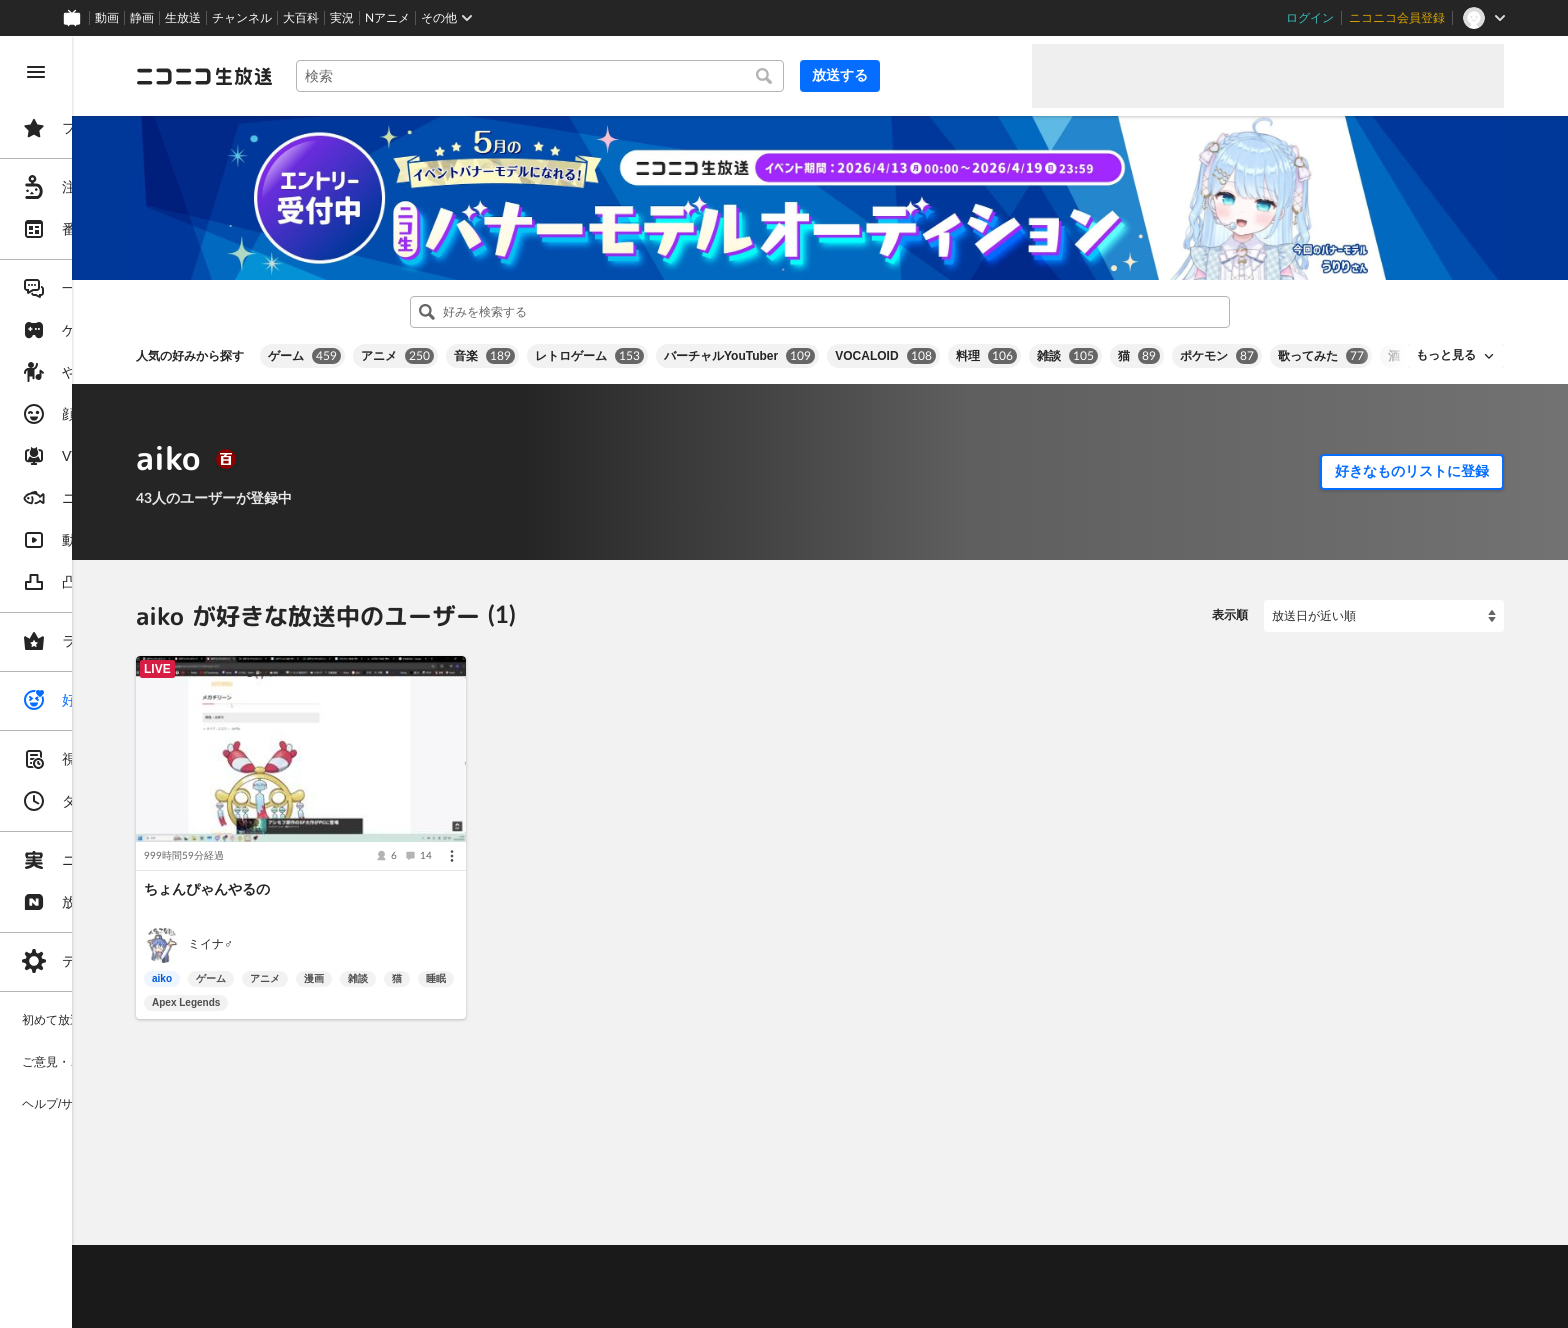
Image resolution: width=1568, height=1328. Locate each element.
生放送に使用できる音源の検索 (497, 1279)
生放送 (183, 18)
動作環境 (543, 1229)
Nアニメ (387, 18)
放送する (968, 75)
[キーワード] (680, 76)
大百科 (301, 18)
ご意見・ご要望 (330, 1229)
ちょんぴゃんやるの (359, 849)
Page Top (896, 1177)
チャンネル (242, 18)
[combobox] (680, 76)
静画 (142, 18)
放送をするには (431, 1254)
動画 (107, 18)
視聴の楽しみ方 (330, 1254)
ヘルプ (484, 1229)
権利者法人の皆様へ (342, 1279)
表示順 (1230, 597)
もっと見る (1446, 337)
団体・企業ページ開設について (682, 1279)
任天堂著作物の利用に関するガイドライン (515, 1303)
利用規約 (608, 1229)
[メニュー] (566, 816)
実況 (342, 18)
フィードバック (1436, 1175)
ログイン (1310, 18)
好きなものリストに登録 (1412, 453)
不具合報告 (419, 1229)
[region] (112, 682)
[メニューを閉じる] (36, 72)
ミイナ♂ (362, 905)
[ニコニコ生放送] (356, 76)
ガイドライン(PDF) (701, 1229)
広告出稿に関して (336, 1303)
